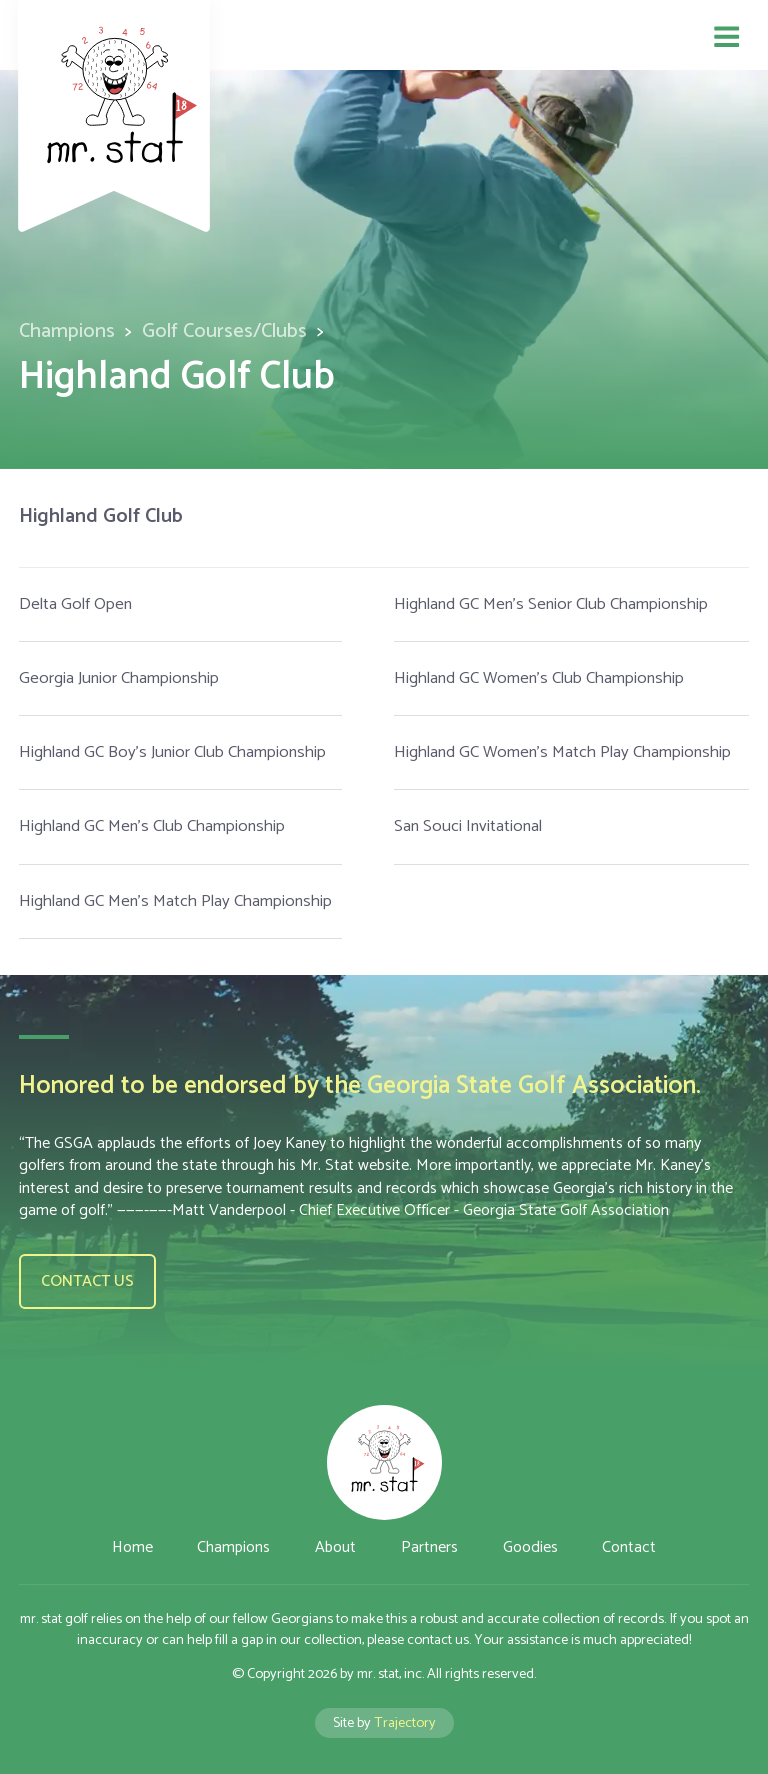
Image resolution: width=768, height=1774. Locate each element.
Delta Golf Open (75, 604)
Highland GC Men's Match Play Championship (175, 901)
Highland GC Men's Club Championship (152, 826)
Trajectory (405, 1723)
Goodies (530, 1547)
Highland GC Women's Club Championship (539, 678)
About (335, 1547)
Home (132, 1547)
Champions (67, 331)
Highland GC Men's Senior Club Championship (551, 604)
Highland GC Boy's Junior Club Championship (172, 752)
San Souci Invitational (468, 826)
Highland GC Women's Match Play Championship (562, 752)
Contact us (87, 1281)
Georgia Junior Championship (119, 678)
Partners (429, 1547)
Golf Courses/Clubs (224, 331)
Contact (629, 1547)
